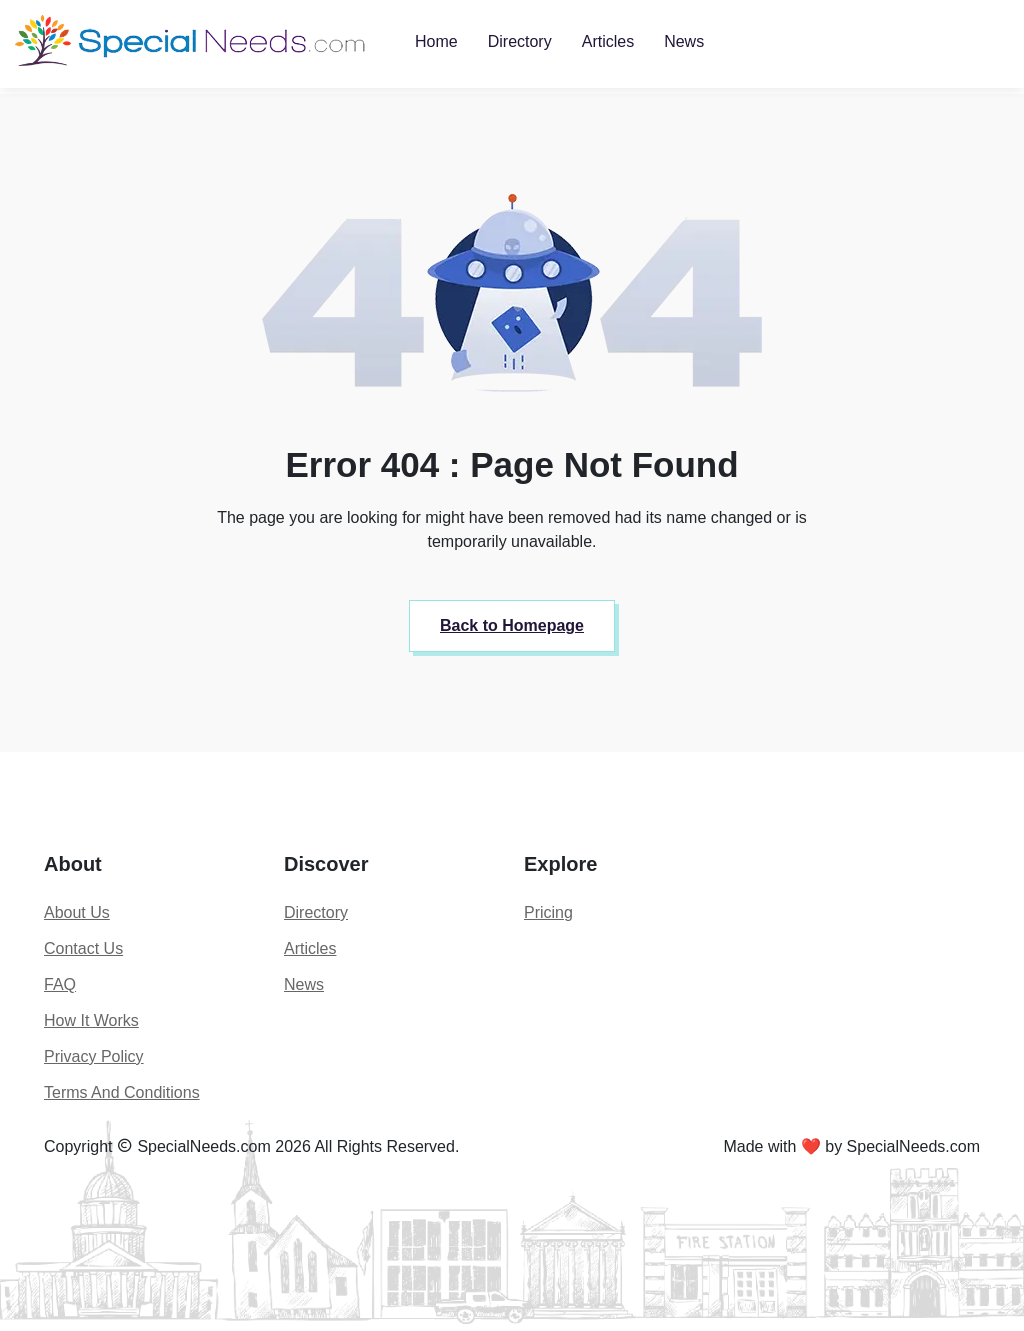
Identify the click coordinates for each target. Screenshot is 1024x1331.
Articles (608, 41)
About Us (77, 912)
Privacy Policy (94, 1056)
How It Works (91, 1020)
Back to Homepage (512, 625)
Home (436, 41)
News (684, 41)
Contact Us (83, 948)
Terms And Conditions (122, 1092)
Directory (520, 41)
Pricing (548, 912)
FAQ (60, 984)
